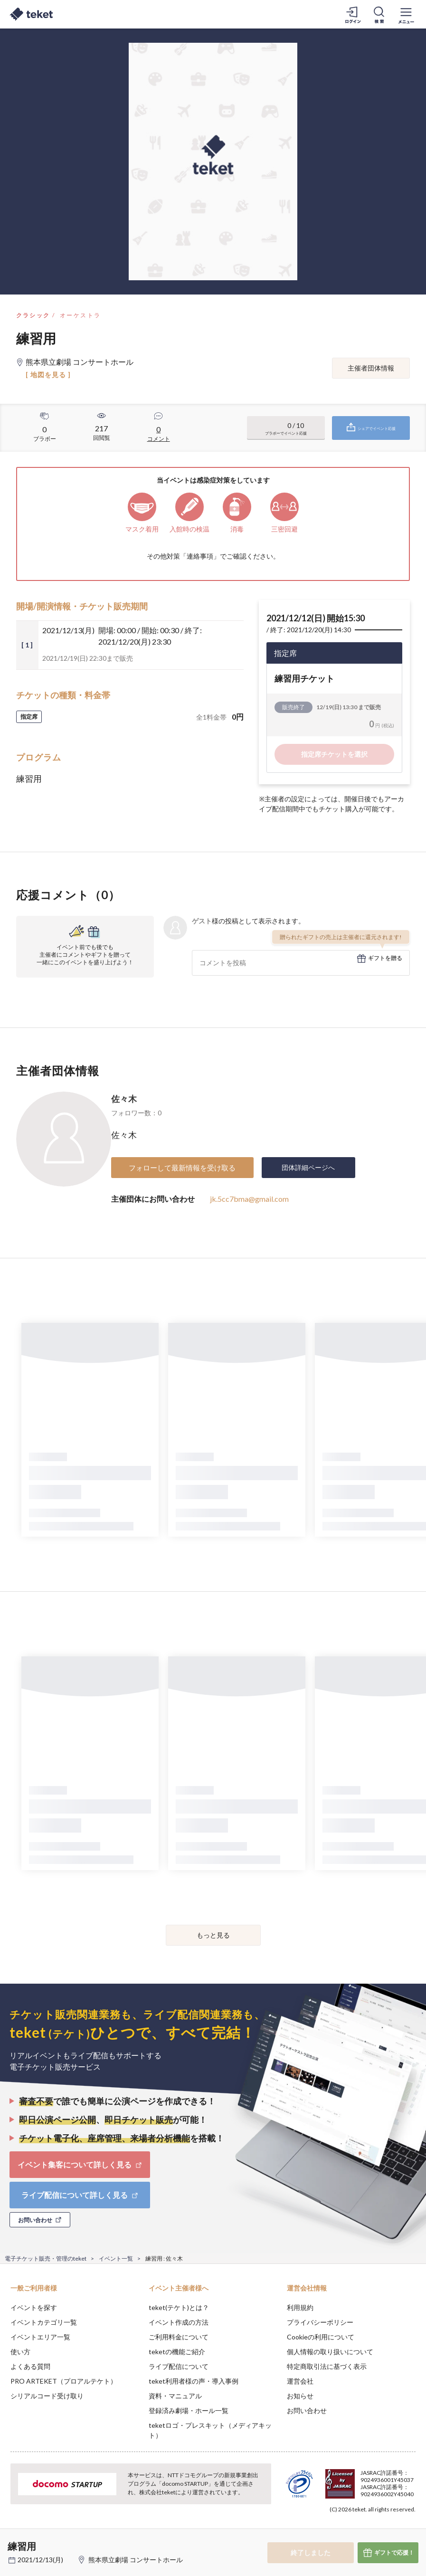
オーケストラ (80, 315)
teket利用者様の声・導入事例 (193, 2381)
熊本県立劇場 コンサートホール (135, 2560)
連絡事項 (200, 556)
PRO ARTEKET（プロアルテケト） (63, 2381)
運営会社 (300, 2381)
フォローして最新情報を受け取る (182, 1167)
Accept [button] (393, 2528)
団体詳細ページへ (308, 1167)
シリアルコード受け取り (47, 2396)
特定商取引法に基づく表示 (327, 2366)
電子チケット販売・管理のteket (45, 2258)
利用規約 (300, 2307)
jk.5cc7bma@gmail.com (249, 1198)
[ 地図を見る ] (48, 375)
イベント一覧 (116, 2258)
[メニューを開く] (406, 14)
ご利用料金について (178, 2337)
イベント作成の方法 (178, 2322)
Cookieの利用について (320, 2337)
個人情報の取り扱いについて (330, 2352)
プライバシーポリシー (320, 2322)
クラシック (33, 315)
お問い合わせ (307, 2410)
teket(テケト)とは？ (179, 2307)
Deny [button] (344, 2529)
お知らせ (300, 2396)
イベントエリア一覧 (40, 2337)
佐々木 (124, 1098)
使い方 (20, 2352)
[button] (12, 2540)
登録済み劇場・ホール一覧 (188, 2410)
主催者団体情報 (371, 368)
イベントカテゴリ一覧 (43, 2322)
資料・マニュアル (175, 2396)
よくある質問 (30, 2366)
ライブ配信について (178, 2366)
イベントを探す (33, 2307)
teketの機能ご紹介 (177, 2352)
